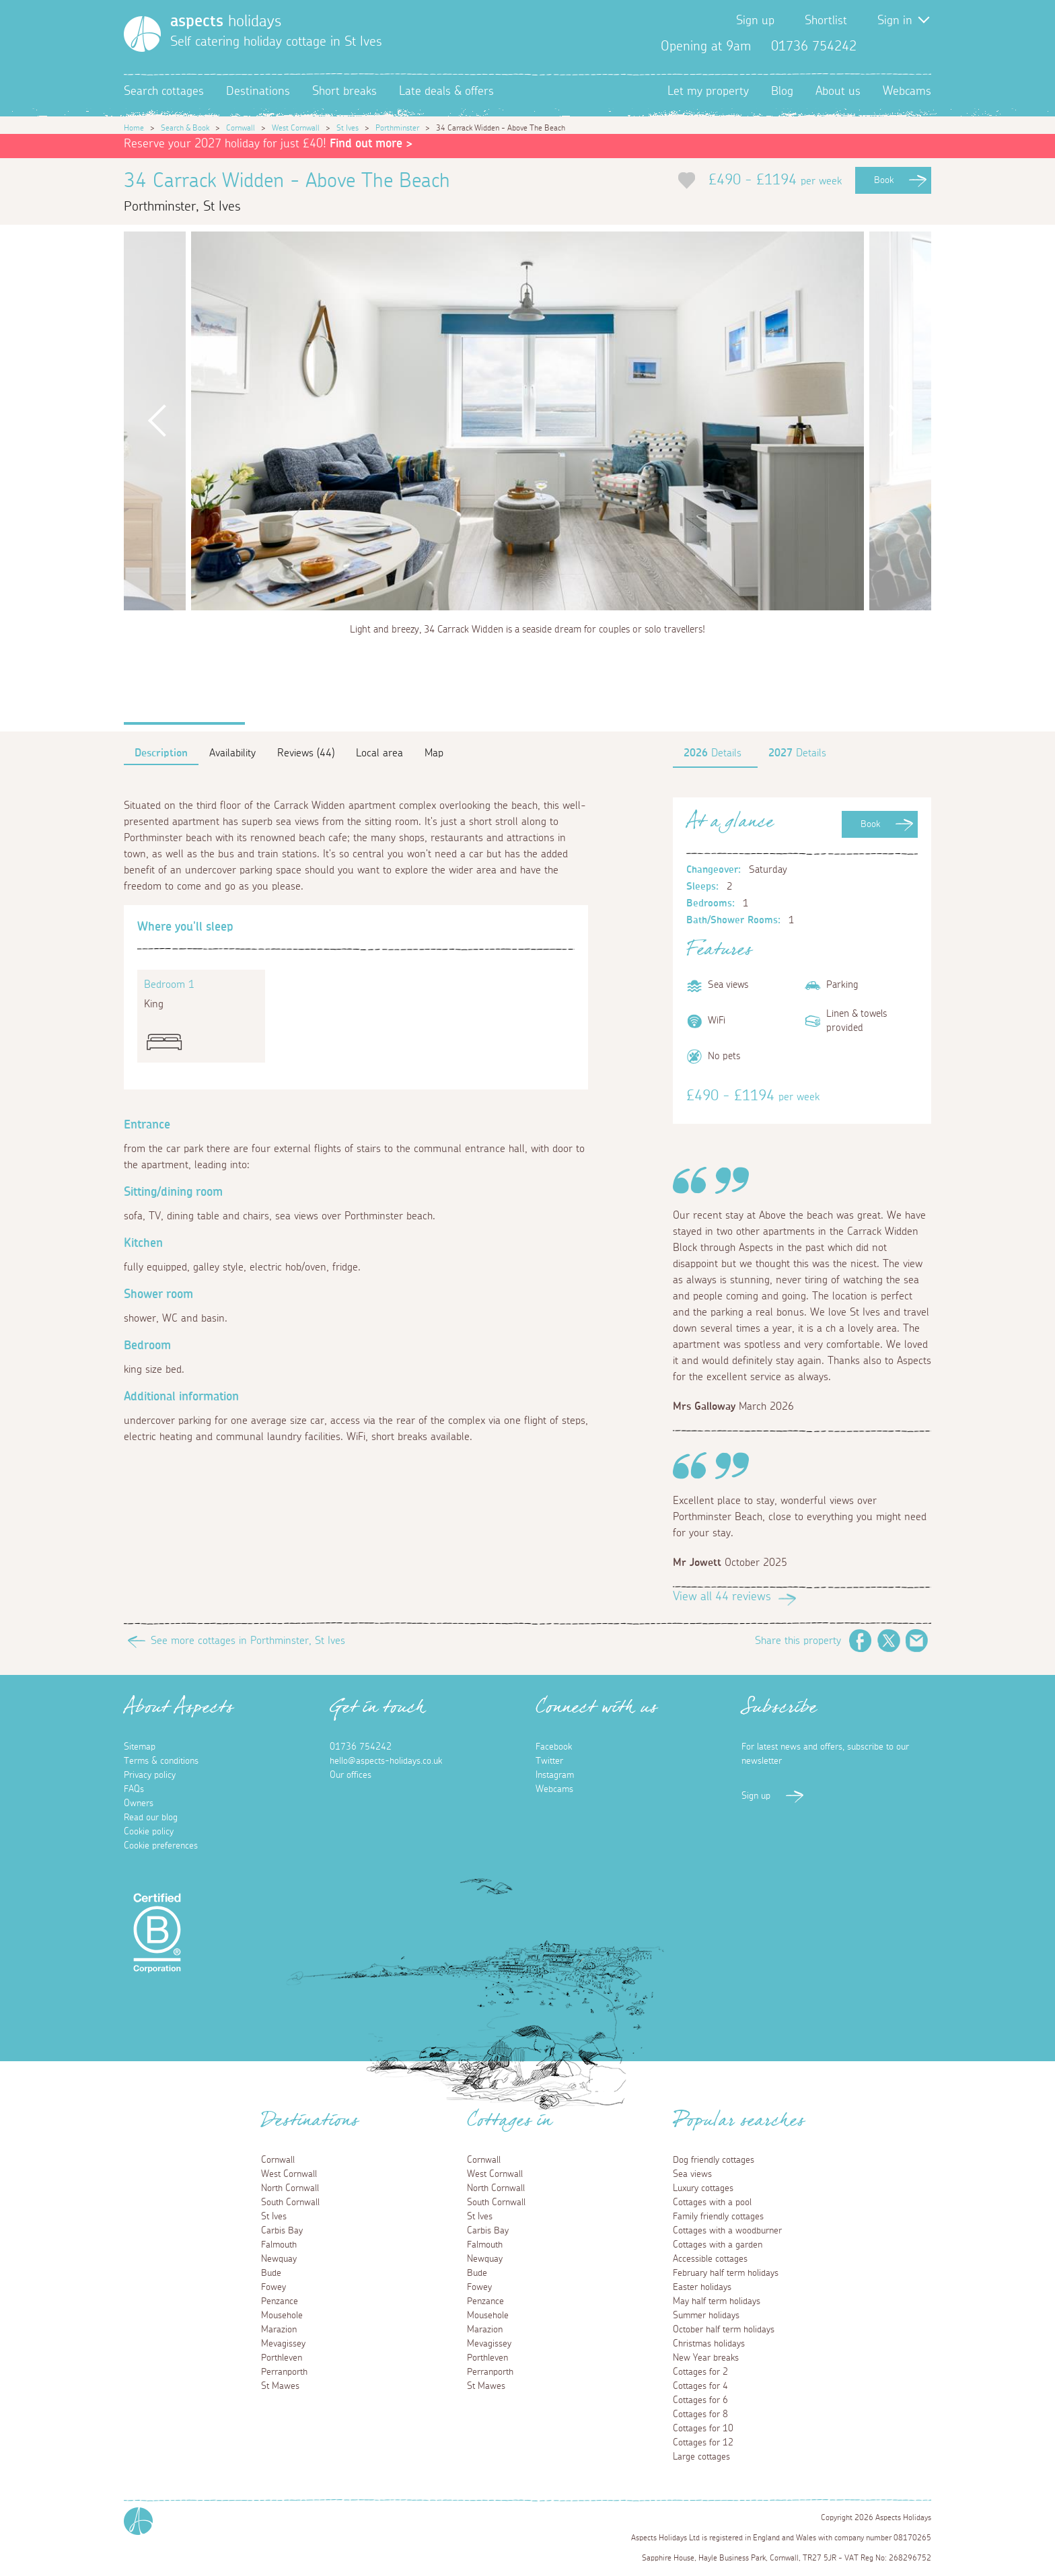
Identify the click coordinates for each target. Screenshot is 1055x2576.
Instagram (920, 46)
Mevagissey (283, 2344)
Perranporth (284, 2372)
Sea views (692, 2174)
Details (712, 753)
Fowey (273, 2287)
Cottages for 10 (703, 2428)
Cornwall (240, 128)
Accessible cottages (710, 2259)
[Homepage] (142, 34)
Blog (782, 91)
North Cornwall (290, 2188)
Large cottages (701, 2457)
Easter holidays (702, 2287)
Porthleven (281, 2358)
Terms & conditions (161, 1761)
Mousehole (282, 2315)
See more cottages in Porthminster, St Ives (248, 1640)
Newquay (279, 2259)
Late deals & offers (446, 91)
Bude (271, 2273)
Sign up (755, 21)
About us (838, 91)
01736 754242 (361, 1747)
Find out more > (371, 144)
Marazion (279, 2329)
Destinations (258, 91)
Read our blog (151, 1817)
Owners (138, 1803)
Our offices (350, 1775)
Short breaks (344, 91)
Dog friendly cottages (713, 2160)
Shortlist (826, 21)
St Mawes (280, 2386)
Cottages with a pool (712, 2202)
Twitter (899, 46)
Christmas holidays (709, 2344)
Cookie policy (149, 1831)
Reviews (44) (305, 753)
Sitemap (139, 1747)
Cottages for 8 (700, 2414)
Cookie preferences (161, 1846)
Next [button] (897, 421)
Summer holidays (706, 2315)
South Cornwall (290, 2202)
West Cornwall (296, 128)
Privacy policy (150, 1775)
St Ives (347, 128)
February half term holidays (725, 2273)
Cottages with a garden (717, 2245)
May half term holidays (716, 2301)
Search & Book (185, 128)
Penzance (279, 2301)
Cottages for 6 (700, 2400)
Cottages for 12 (703, 2442)
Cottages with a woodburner (727, 2230)
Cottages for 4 (700, 2386)
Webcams (907, 91)
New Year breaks (706, 2358)
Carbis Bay (282, 2230)
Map (434, 753)
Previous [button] (157, 421)
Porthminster (397, 128)
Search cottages (164, 91)
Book (884, 180)
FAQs (134, 1789)
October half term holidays (723, 2329)
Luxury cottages (703, 2188)
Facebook (877, 46)
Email (917, 1640)
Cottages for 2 (700, 2372)
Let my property (708, 91)
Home (134, 128)
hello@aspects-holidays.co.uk (386, 1761)
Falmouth (279, 2245)
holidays (225, 21)
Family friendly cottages (718, 2216)
